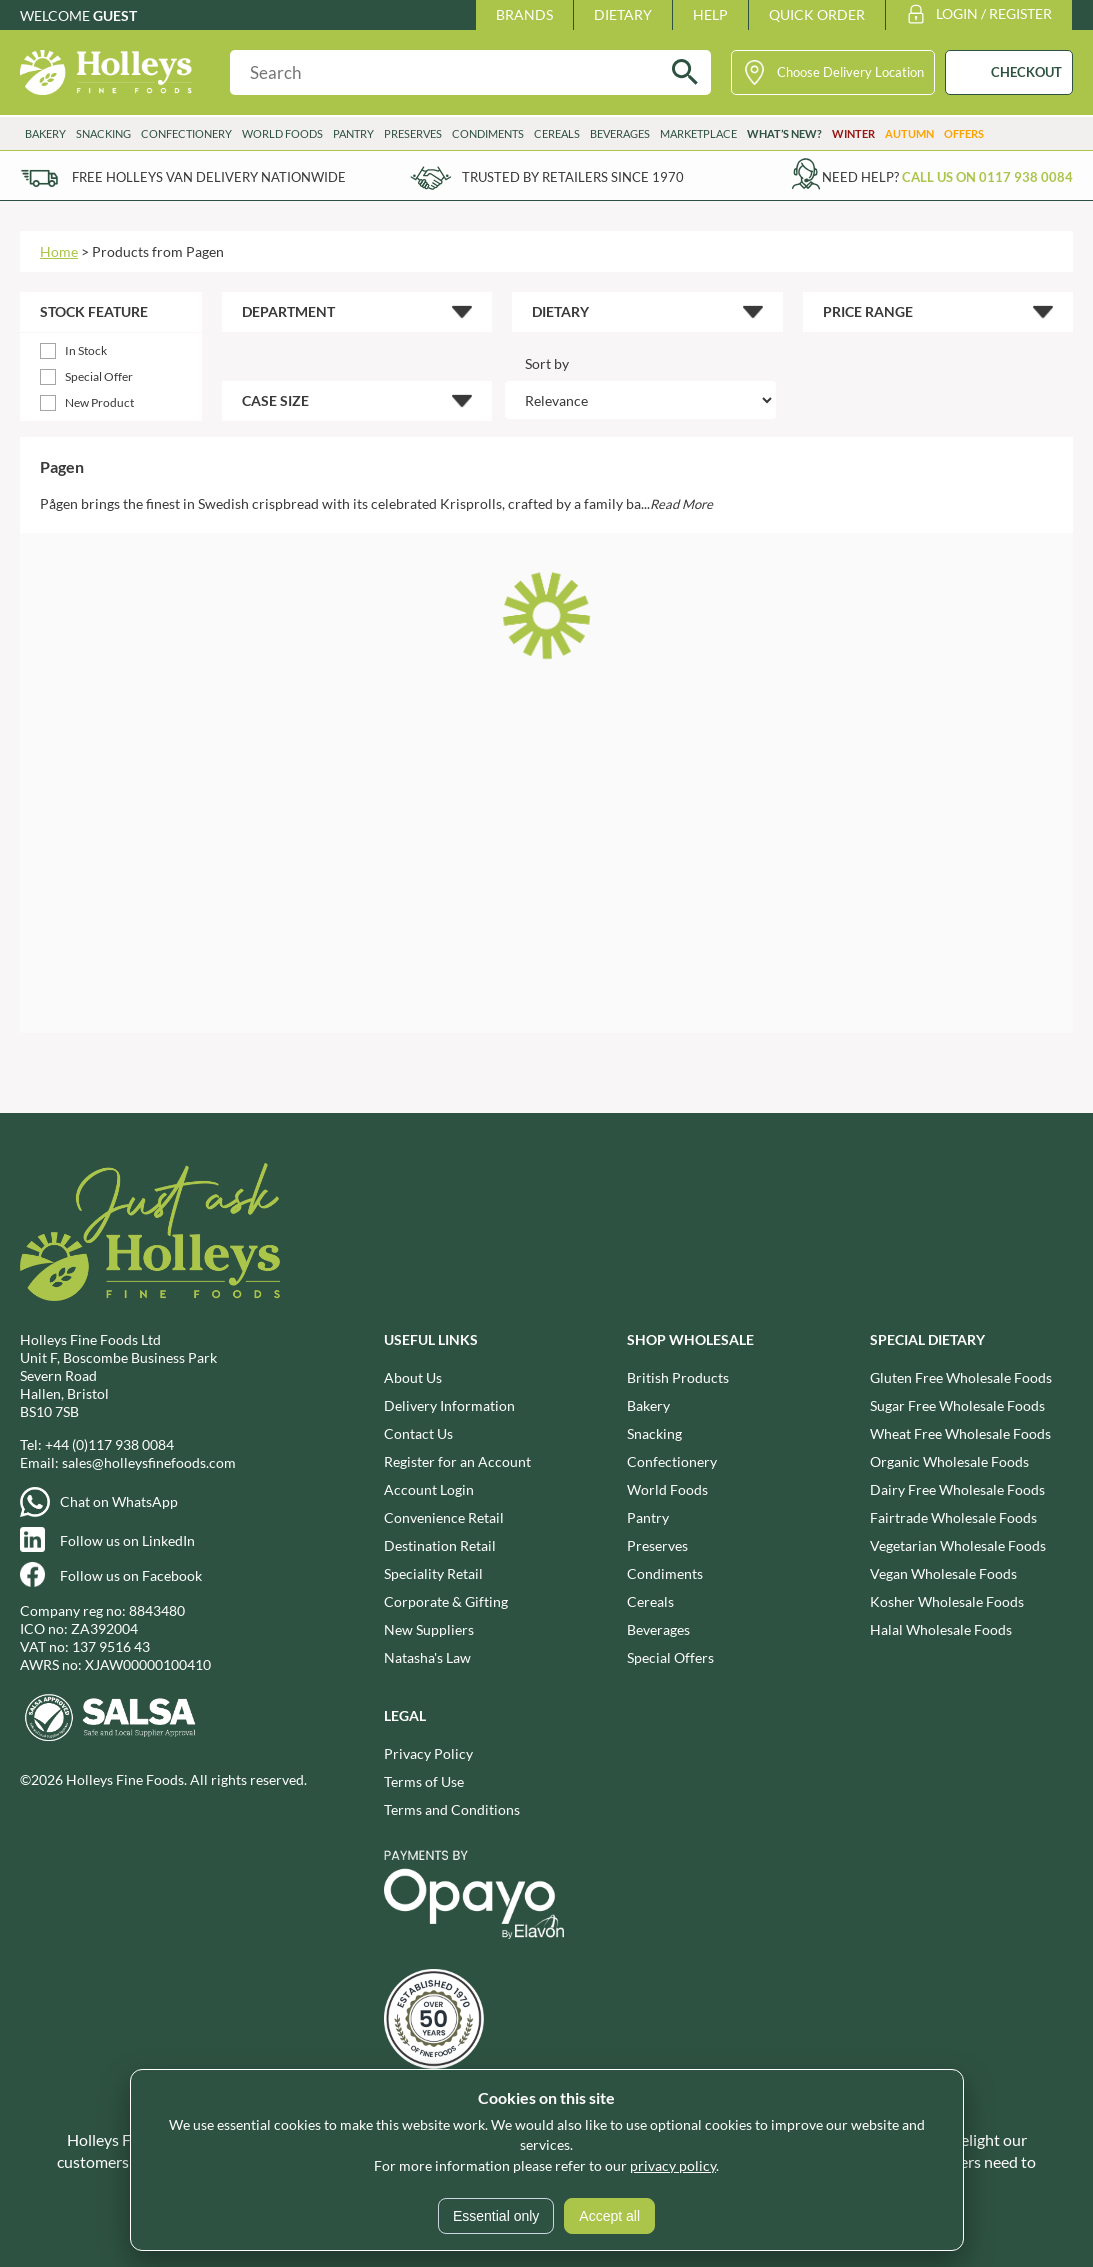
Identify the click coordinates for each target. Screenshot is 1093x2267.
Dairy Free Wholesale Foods (957, 1488)
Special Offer (99, 376)
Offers (964, 133)
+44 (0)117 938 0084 (109, 1443)
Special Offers (670, 1656)
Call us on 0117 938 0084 (987, 177)
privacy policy (673, 2165)
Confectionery (186, 133)
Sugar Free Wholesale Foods (957, 1404)
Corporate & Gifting (446, 1600)
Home (59, 251)
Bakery (45, 133)
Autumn (909, 133)
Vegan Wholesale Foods (943, 1572)
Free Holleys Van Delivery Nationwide (209, 177)
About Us (413, 1376)
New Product (99, 402)
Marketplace (698, 133)
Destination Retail (440, 1544)
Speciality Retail (433, 1572)
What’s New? (784, 133)
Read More (681, 504)
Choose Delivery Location (850, 72)
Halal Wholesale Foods (941, 1628)
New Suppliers (429, 1628)
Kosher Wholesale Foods (947, 1600)
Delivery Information (449, 1404)
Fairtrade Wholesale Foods (953, 1516)
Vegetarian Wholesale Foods (958, 1544)
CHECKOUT (1026, 72)
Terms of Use (424, 1780)
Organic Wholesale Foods (949, 1460)
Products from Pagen (158, 251)
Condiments (488, 133)
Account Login (429, 1488)
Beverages (620, 133)
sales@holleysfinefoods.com (149, 1461)
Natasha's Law (427, 1656)
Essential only (496, 2216)
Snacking (103, 133)
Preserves (413, 133)
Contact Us (418, 1432)
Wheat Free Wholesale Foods (960, 1432)
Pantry (353, 133)
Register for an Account (457, 1460)
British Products (678, 1376)
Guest (115, 15)
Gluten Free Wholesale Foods (961, 1376)
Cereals (557, 133)
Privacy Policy (428, 1752)
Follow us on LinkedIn (127, 1539)
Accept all (609, 2216)
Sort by (547, 363)
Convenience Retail (444, 1516)
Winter (853, 133)
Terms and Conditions (452, 1808)
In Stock (86, 350)
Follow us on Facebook (131, 1574)
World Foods (282, 133)
